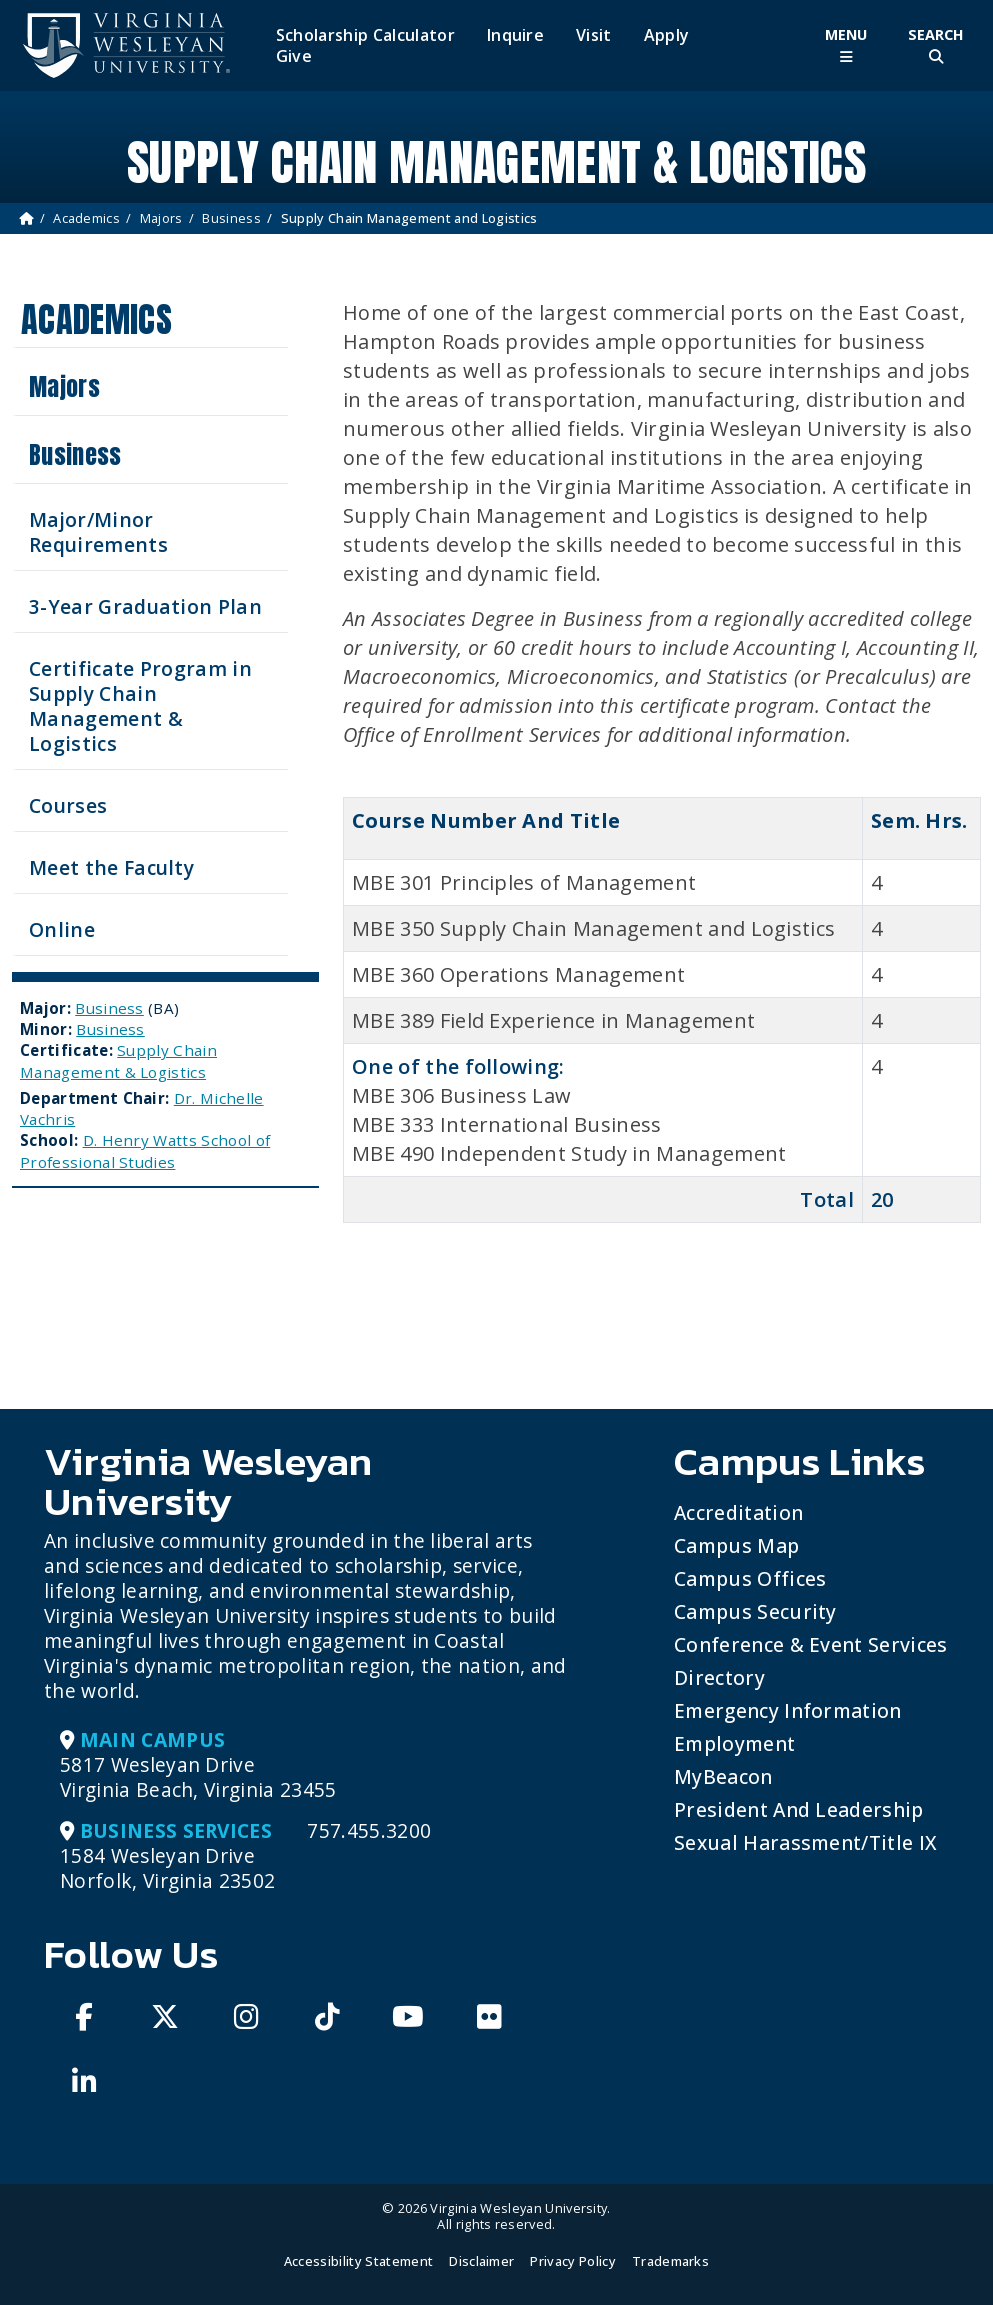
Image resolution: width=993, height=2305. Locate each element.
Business (231, 218)
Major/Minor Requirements (98, 532)
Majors (161, 218)
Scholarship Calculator (365, 35)
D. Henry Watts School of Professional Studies (145, 1150)
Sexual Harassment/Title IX (805, 1842)
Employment (734, 1743)
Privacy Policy (572, 2261)
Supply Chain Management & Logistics (118, 1060)
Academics (86, 218)
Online (62, 929)
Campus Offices (750, 1578)
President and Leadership (799, 1809)
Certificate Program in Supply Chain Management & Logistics (140, 706)
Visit (594, 35)
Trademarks (670, 2261)
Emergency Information (788, 1710)
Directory (719, 1677)
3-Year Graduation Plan (145, 606)
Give (294, 56)
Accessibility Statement (358, 2261)
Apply (667, 35)
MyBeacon (723, 1776)
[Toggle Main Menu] (846, 45)
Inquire (515, 35)
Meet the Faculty (111, 867)
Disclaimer (481, 2261)
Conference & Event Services (811, 1644)
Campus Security (755, 1611)
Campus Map (736, 1545)
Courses (68, 805)
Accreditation (738, 1512)
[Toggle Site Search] (936, 45)
